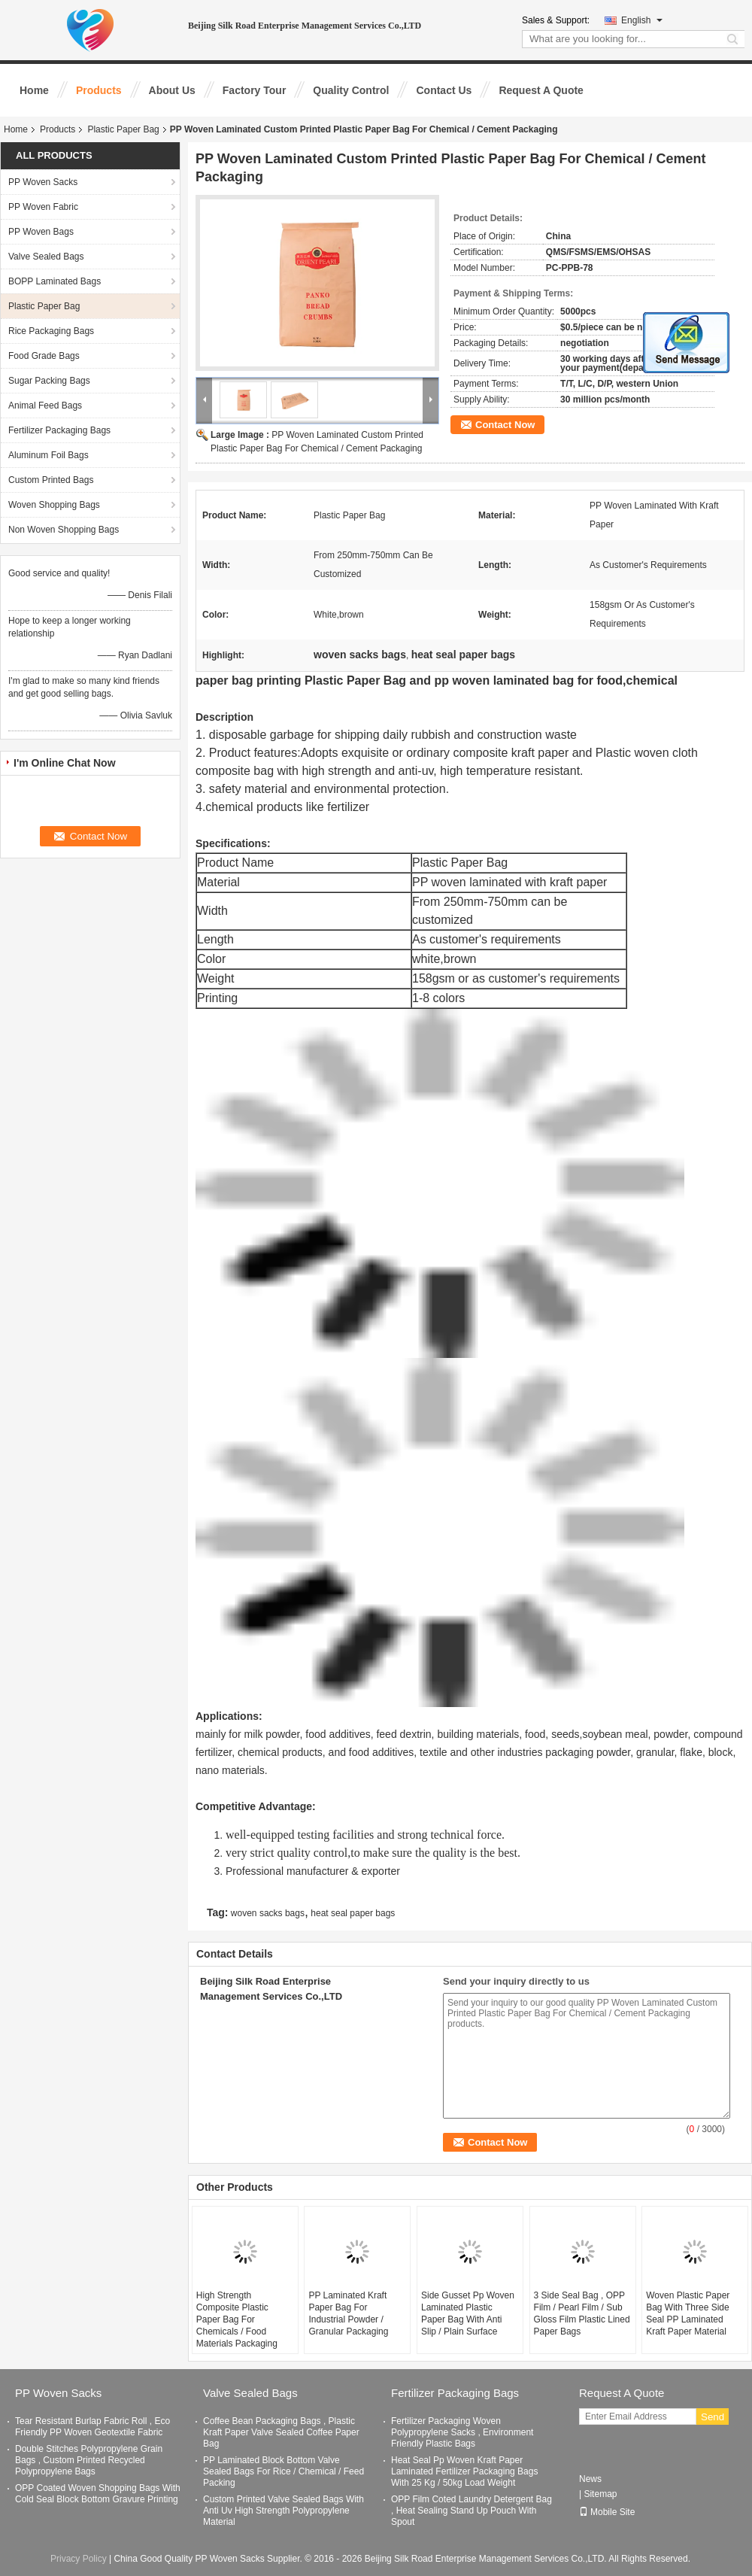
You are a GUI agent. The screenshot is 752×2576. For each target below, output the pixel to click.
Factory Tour (255, 90)
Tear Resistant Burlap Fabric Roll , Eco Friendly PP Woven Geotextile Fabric (92, 2427)
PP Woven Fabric (43, 207)
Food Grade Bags (44, 356)
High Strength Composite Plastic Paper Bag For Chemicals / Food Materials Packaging (236, 2319)
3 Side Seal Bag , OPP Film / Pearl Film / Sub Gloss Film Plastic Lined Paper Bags (582, 2313)
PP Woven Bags (41, 231)
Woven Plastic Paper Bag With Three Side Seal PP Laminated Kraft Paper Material (687, 2313)
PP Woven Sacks (42, 182)
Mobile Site (607, 2512)
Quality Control (351, 90)
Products (99, 90)
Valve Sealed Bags (46, 256)
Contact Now (505, 424)
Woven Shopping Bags (54, 505)
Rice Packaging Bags (51, 331)
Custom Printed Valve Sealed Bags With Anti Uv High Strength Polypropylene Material (283, 2510)
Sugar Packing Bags (49, 380)
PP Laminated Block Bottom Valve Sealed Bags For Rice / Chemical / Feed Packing (283, 2471)
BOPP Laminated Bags (54, 281)
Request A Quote (541, 90)
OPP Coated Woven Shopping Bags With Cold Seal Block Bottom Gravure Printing (97, 2494)
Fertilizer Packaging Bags (59, 430)
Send (712, 2417)
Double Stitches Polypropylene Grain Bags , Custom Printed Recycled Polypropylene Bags (88, 2460)
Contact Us (444, 90)
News (590, 2479)
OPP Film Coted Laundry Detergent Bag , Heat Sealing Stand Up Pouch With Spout (471, 2510)
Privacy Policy (78, 2558)
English (642, 20)
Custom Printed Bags (50, 480)
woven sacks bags (268, 1913)
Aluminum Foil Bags (48, 455)
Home (34, 90)
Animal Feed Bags (45, 405)
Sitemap (600, 2494)
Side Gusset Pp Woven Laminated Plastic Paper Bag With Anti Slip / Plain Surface (467, 2313)
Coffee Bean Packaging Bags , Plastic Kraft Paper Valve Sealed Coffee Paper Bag (281, 2432)
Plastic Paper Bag (123, 129)
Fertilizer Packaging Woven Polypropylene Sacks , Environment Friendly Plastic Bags (462, 2432)
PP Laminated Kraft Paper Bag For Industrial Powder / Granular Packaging (348, 2313)
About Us (172, 90)
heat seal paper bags (353, 1913)
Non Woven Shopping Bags (63, 529)
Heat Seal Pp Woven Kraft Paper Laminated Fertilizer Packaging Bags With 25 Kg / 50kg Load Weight (464, 2471)
